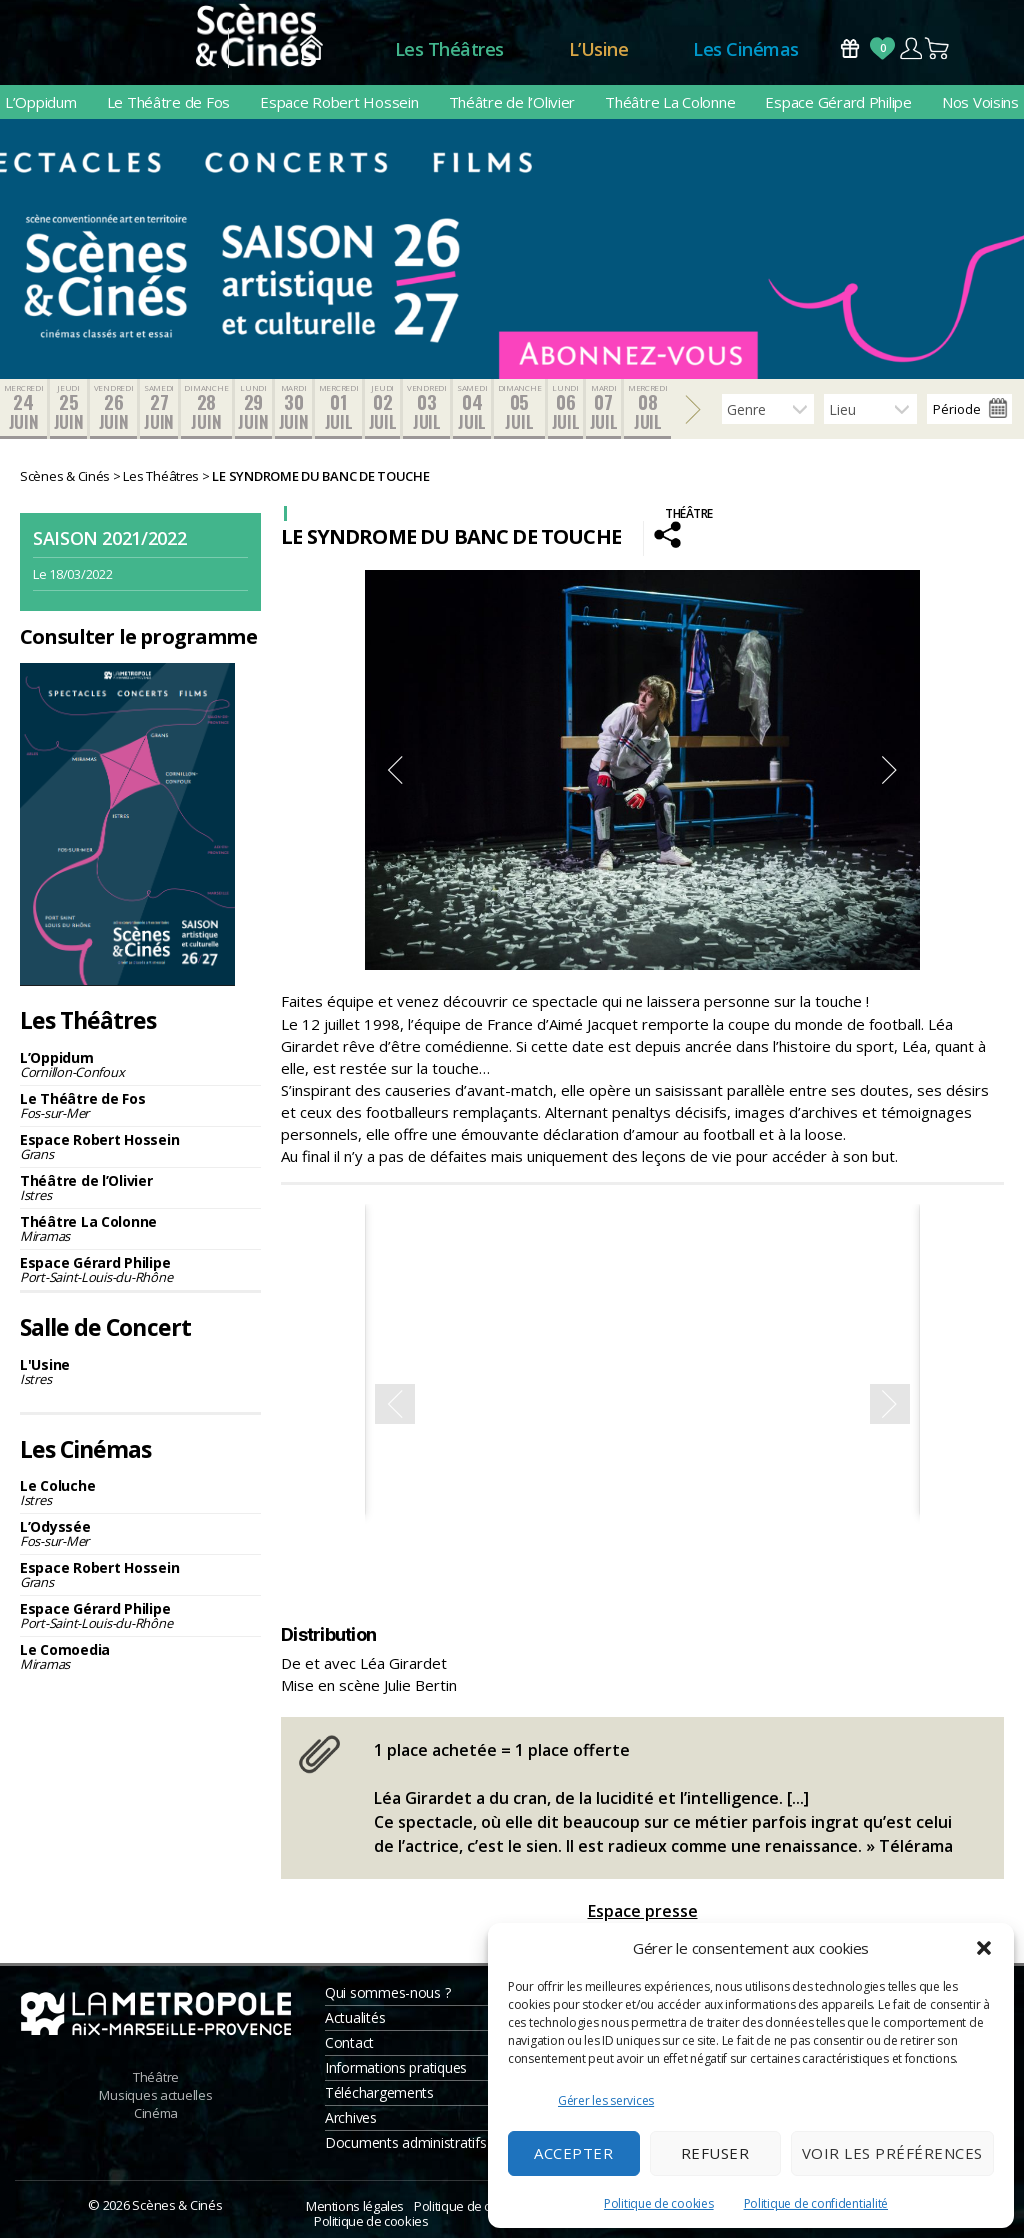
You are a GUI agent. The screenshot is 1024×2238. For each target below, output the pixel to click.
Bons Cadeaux (850, 48)
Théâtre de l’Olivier (512, 102)
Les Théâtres (449, 49)
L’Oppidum (41, 102)
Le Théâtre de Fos (168, 102)
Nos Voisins (980, 102)
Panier (938, 48)
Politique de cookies (659, 2203)
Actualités (355, 2017)
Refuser (715, 2153)
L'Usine (140, 1371)
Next (890, 770)
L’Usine (599, 49)
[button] (984, 1948)
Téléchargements (379, 2092)
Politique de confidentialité (816, 2203)
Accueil (311, 49)
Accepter (573, 2153)
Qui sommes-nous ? (387, 1992)
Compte (910, 48)
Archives (351, 2117)
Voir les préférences (892, 2153)
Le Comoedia (140, 1656)
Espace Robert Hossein (339, 102)
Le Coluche (140, 1492)
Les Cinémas (746, 49)
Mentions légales (355, 2206)
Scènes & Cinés (177, 2205)
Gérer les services (606, 2100)
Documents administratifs (406, 2142)
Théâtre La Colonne (670, 102)
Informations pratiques (396, 2067)
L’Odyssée (140, 1533)
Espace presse (643, 1911)
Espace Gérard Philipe (838, 102)
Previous (395, 770)
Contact (349, 2042)
